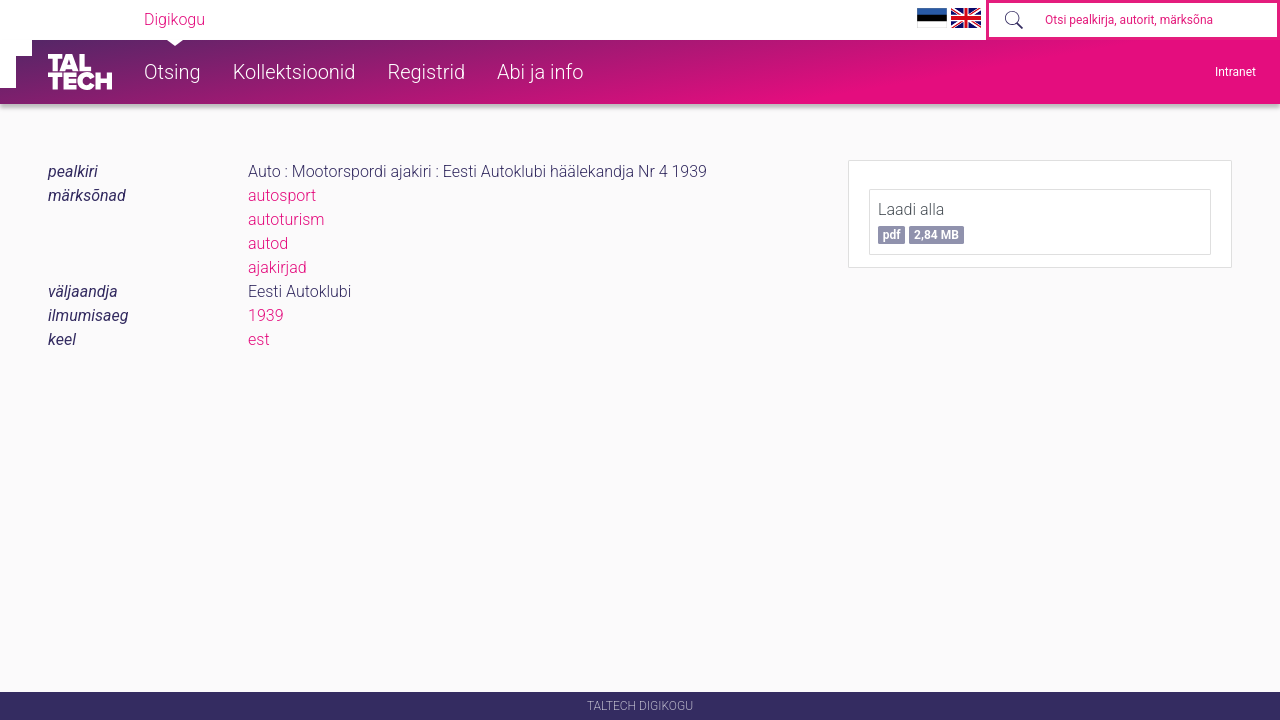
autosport (282, 195)
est (259, 339)
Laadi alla (921, 222)
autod (268, 243)
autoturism (286, 219)
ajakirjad (277, 267)
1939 (266, 315)
